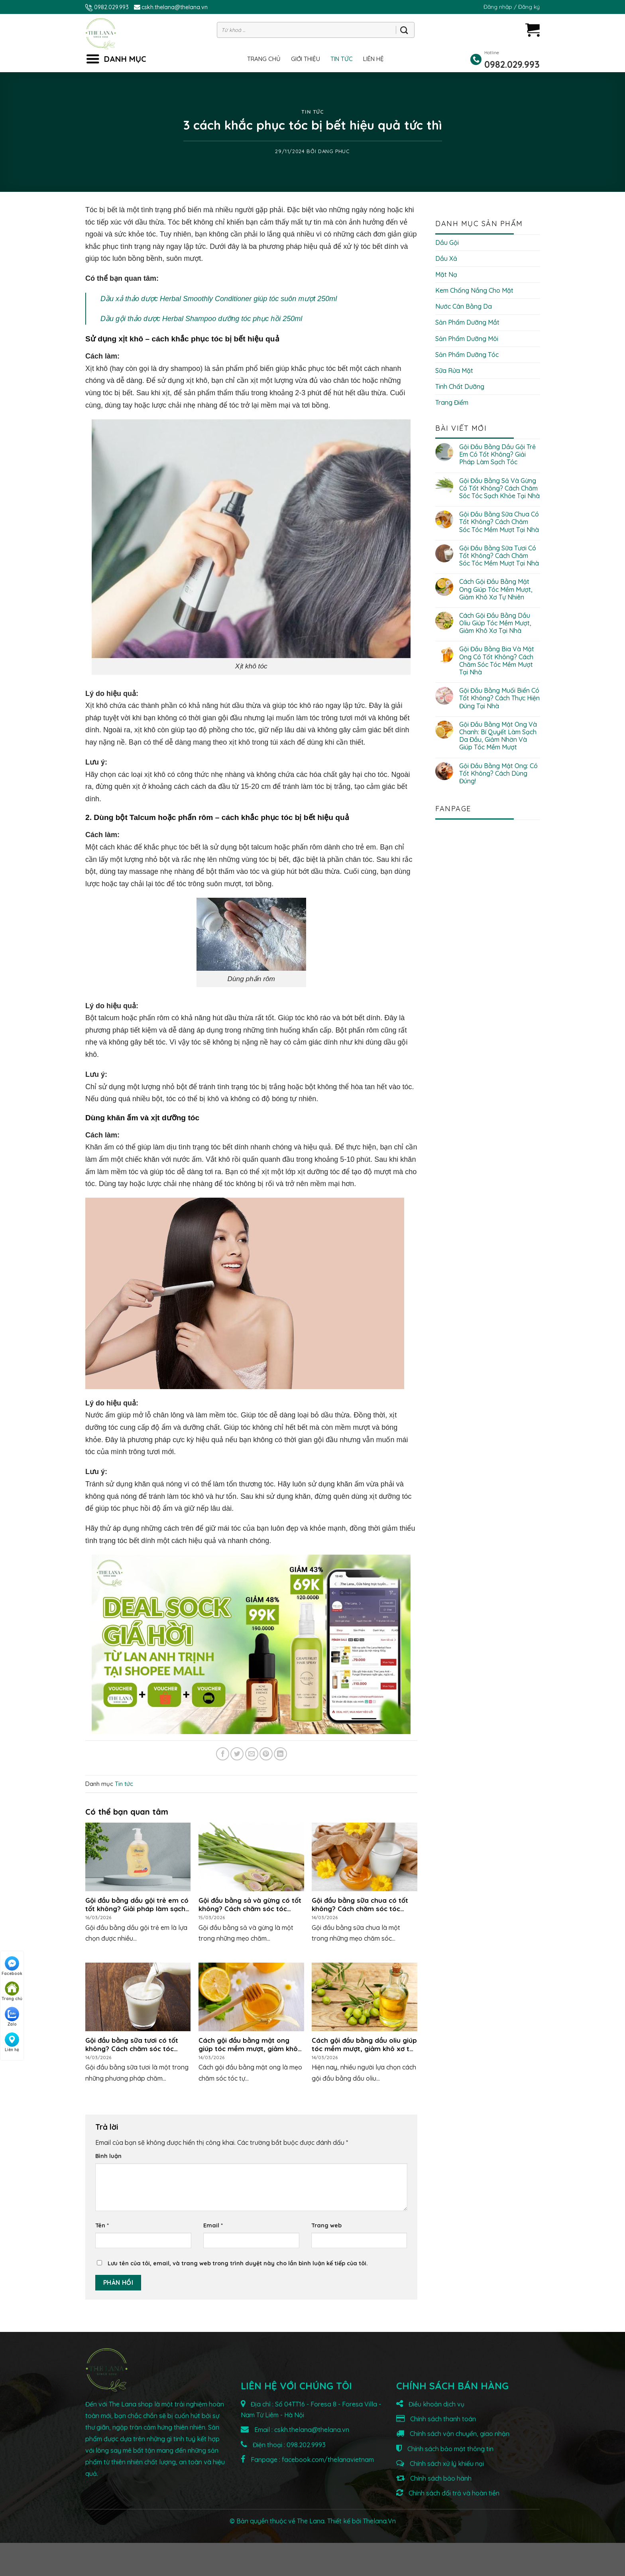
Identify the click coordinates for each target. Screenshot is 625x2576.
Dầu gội (447, 242)
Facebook (12, 1966)
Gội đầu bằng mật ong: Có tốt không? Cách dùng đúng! (498, 773)
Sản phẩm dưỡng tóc (467, 355)
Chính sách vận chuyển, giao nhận (452, 2434)
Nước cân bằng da (463, 306)
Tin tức (341, 59)
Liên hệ (373, 59)
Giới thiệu (305, 59)
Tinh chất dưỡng (459, 386)
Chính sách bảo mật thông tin (444, 2449)
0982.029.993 (107, 7)
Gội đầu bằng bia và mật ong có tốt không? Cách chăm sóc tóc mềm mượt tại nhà (496, 660)
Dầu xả (446, 258)
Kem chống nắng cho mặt (474, 290)
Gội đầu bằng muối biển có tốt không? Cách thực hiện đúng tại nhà (499, 698)
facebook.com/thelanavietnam (328, 2460)
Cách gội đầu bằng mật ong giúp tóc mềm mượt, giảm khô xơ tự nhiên (496, 589)
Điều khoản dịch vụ (430, 2404)
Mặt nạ (446, 274)
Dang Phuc (334, 151)
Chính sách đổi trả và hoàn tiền (447, 2493)
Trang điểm (451, 402)
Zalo (12, 2017)
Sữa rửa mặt (454, 370)
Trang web (326, 2225)
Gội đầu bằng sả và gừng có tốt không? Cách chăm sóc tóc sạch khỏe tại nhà (499, 488)
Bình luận (108, 2156)
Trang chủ (264, 59)
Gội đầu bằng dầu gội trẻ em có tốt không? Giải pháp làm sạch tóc (497, 454)
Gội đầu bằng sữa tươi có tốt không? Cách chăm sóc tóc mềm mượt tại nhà (499, 555)
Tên (102, 2225)
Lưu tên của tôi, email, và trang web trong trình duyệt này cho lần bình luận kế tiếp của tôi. (238, 2263)
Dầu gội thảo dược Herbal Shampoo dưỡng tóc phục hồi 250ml (201, 319)
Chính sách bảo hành (434, 2478)
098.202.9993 (306, 2445)
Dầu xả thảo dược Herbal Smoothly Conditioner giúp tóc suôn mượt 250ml (218, 299)
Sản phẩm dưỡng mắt (467, 322)
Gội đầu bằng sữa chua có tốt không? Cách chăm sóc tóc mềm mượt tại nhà (499, 521)
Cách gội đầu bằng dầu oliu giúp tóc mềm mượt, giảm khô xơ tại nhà (495, 623)
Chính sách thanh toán (436, 2419)
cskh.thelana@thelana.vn (175, 7)
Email (213, 2225)
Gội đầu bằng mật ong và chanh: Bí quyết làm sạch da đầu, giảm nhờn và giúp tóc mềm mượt (498, 736)
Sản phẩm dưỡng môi (466, 339)
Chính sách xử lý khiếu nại (440, 2464)
